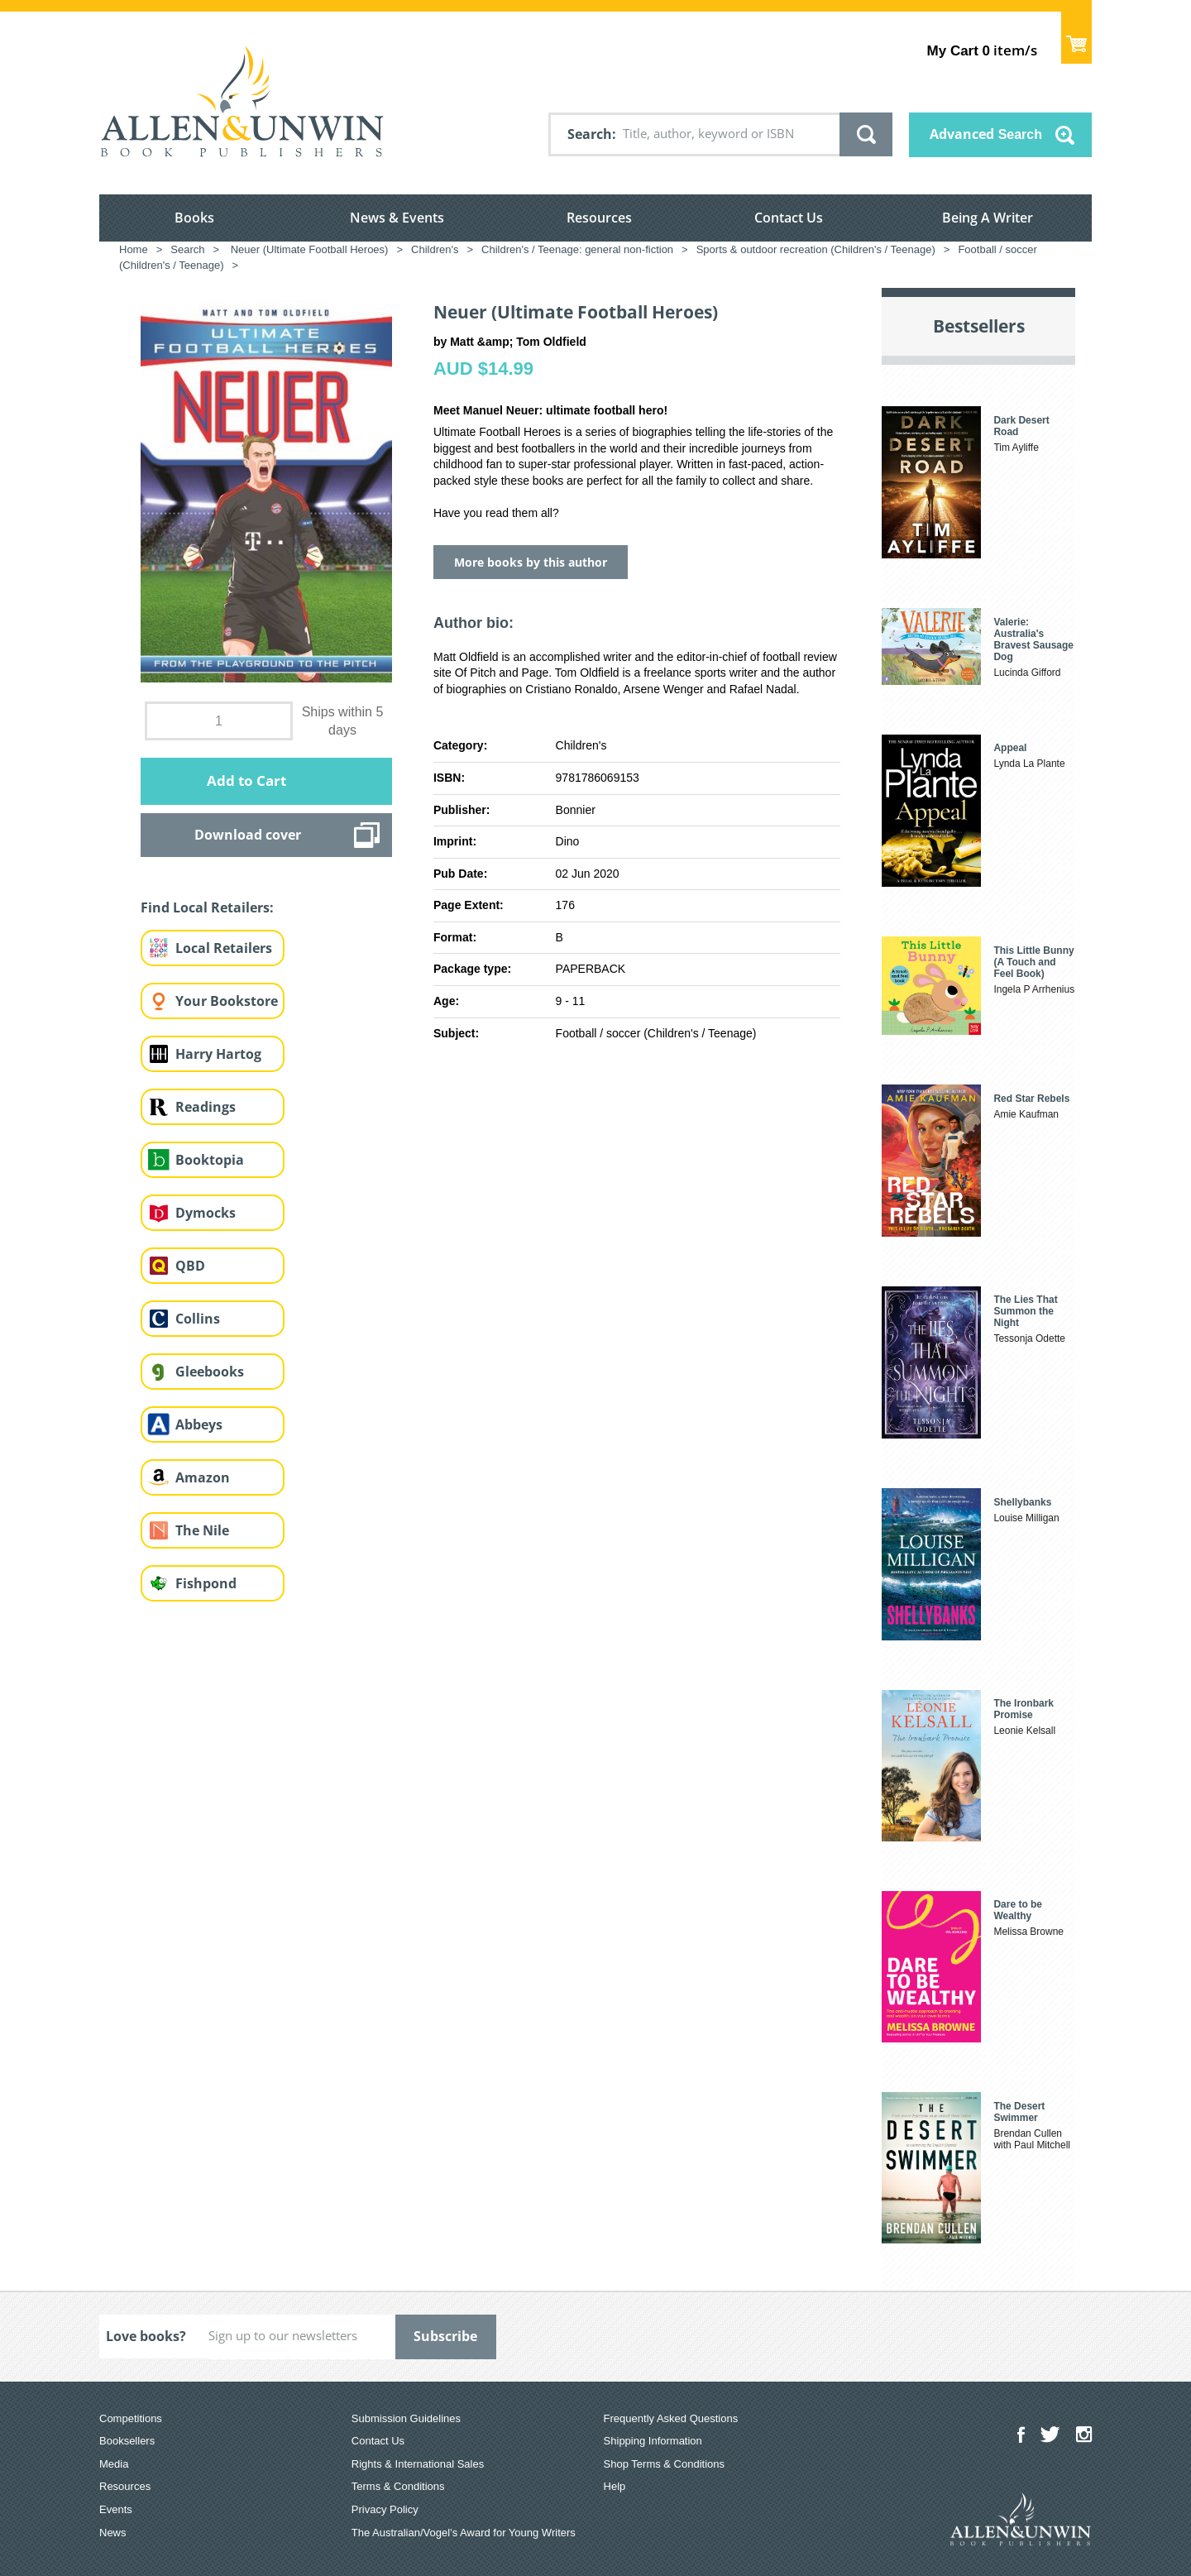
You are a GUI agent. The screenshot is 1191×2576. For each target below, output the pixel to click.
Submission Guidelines (406, 2418)
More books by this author (530, 562)
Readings (205, 1107)
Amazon (202, 1477)
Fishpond (206, 1583)
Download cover (247, 835)
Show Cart (1076, 38)
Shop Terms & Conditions (664, 2464)
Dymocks (205, 1213)
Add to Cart (246, 780)
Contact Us (788, 217)
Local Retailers (223, 948)
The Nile (202, 1530)
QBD (190, 1266)
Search (589, 134)
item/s (982, 50)
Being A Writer (987, 217)
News (113, 2532)
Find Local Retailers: (207, 907)
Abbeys (198, 1424)
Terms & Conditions (398, 2486)
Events (115, 2509)
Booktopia (209, 1160)
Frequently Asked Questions (671, 2418)
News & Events (397, 217)
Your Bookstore (226, 1001)
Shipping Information (653, 2441)
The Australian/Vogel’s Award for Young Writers (464, 2532)
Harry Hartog (218, 1054)
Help (615, 2486)
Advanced (986, 134)
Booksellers (127, 2441)
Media (113, 2464)
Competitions (130, 2418)
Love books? (146, 2336)
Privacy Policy (385, 2509)
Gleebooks (209, 1371)
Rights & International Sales (418, 2464)
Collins (197, 1319)
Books (194, 217)
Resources (599, 217)
